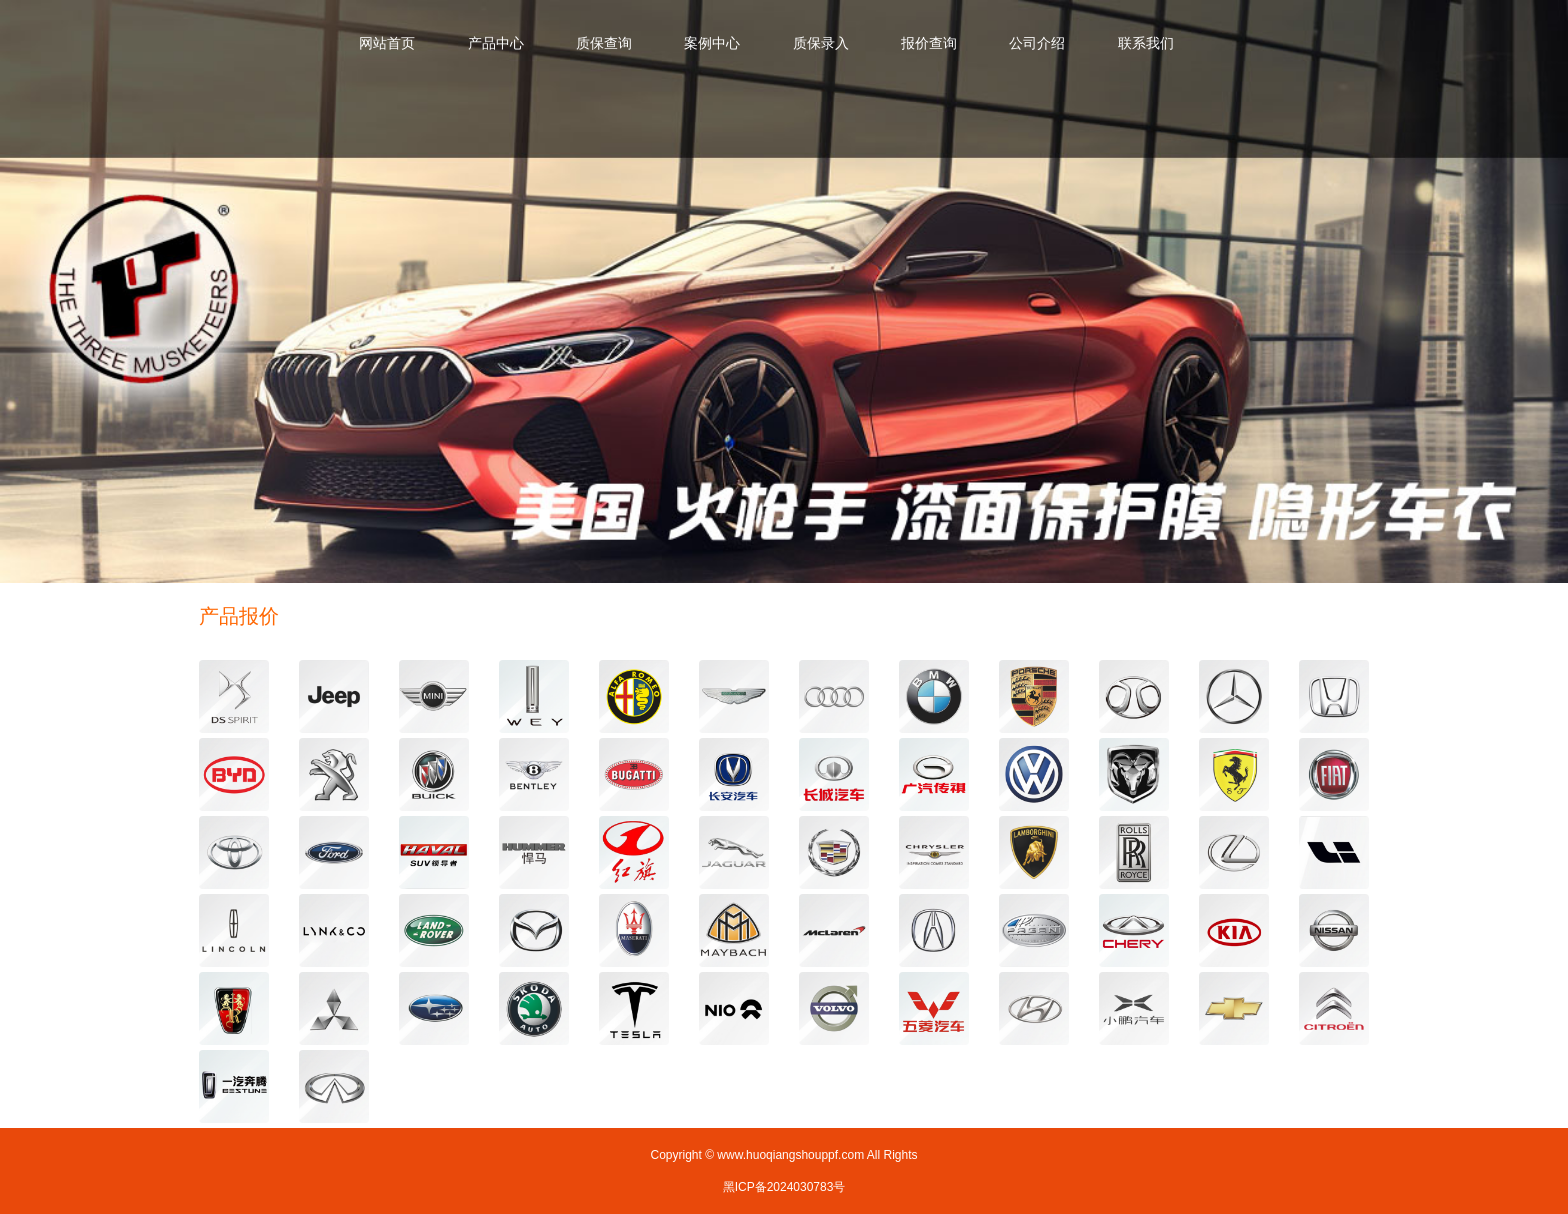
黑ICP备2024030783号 (784, 1187)
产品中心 (496, 43)
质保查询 (604, 43)
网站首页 (387, 43)
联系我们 (1146, 43)
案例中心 (712, 43)
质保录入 (821, 43)
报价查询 (929, 43)
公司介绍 (1037, 43)
